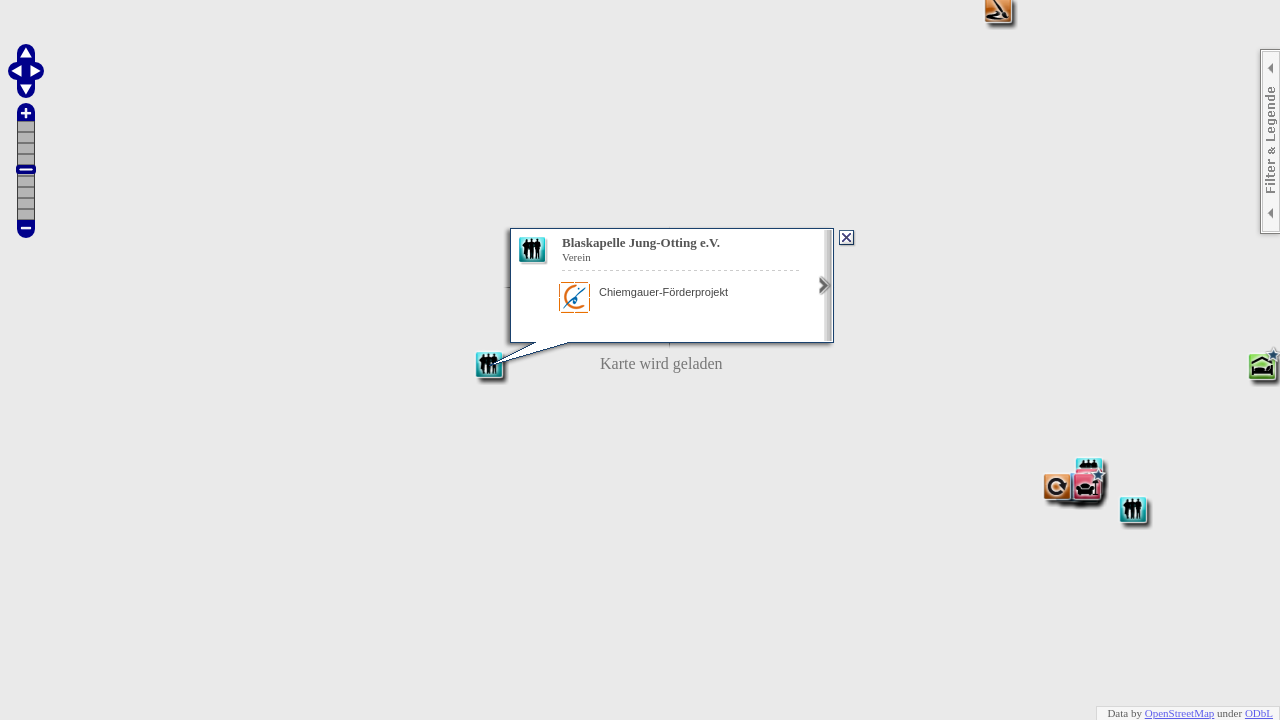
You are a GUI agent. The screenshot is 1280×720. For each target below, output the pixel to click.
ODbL (1259, 713)
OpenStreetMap (1180, 713)
